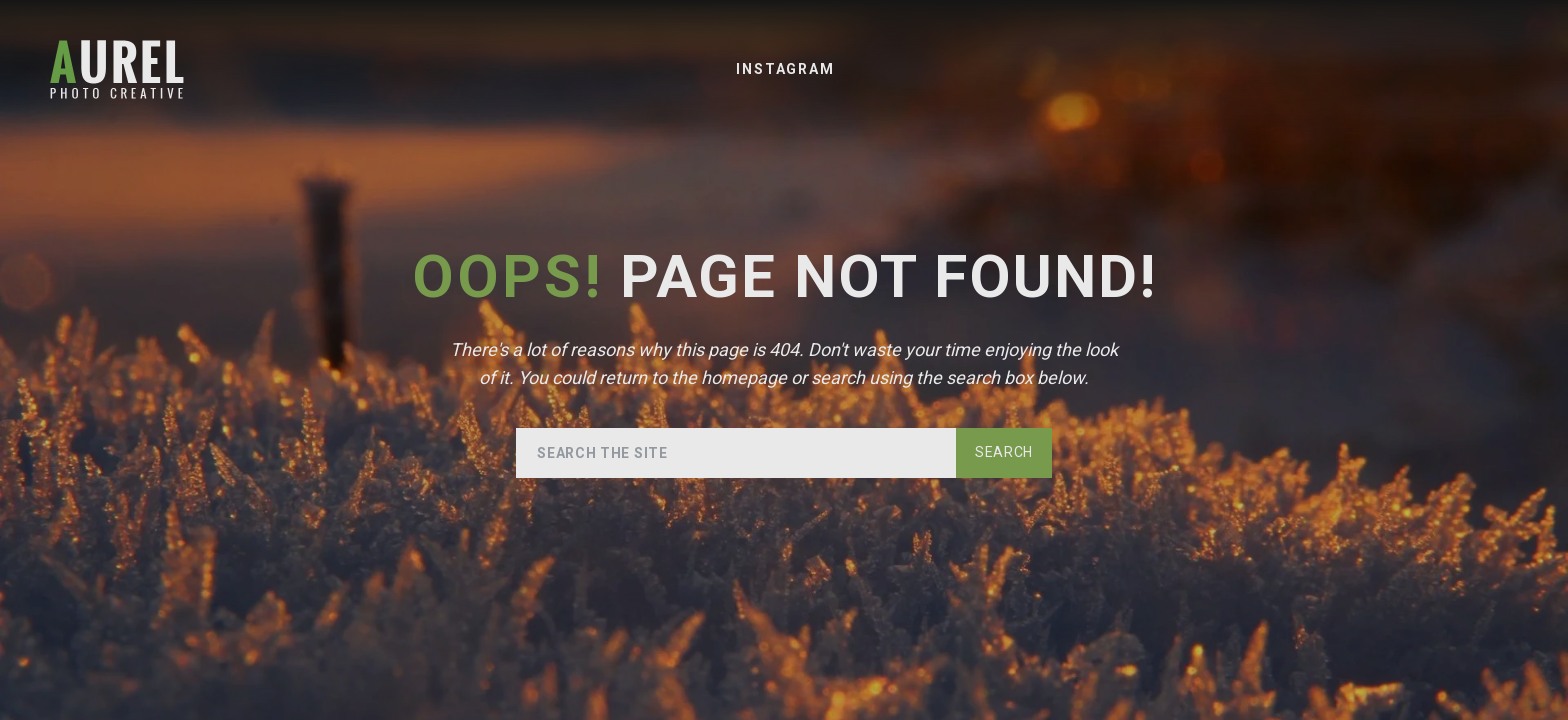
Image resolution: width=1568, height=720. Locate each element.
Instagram (785, 69)
